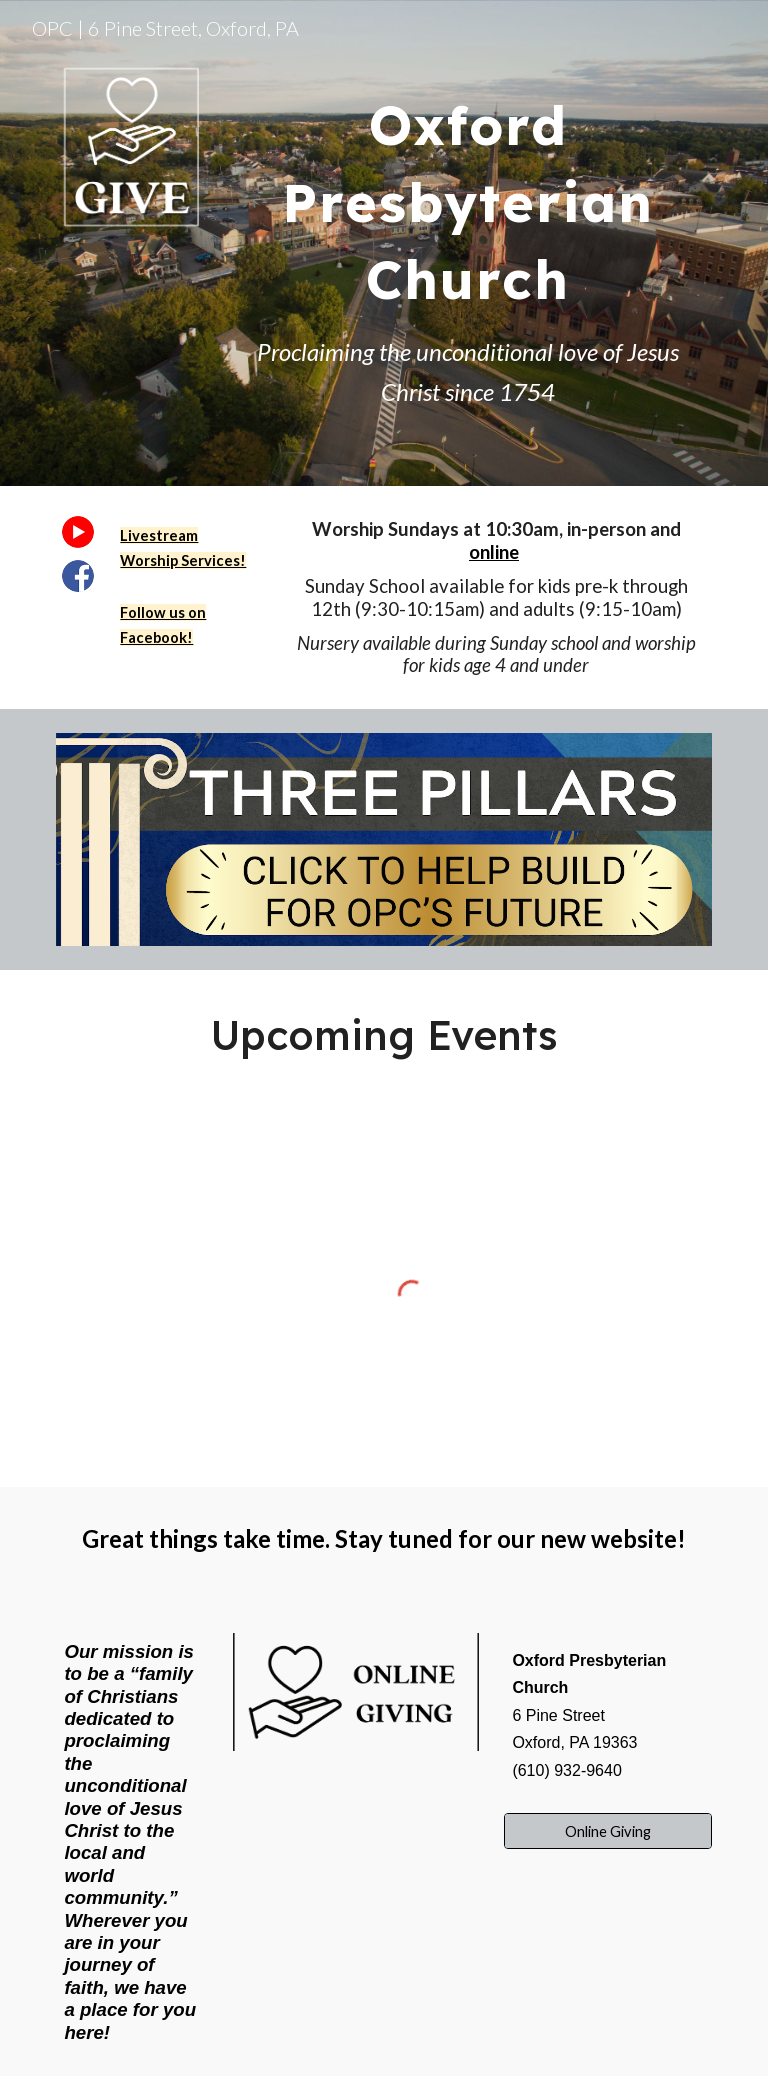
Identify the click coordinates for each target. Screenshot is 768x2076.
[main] (467, 189)
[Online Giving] (607, 1831)
